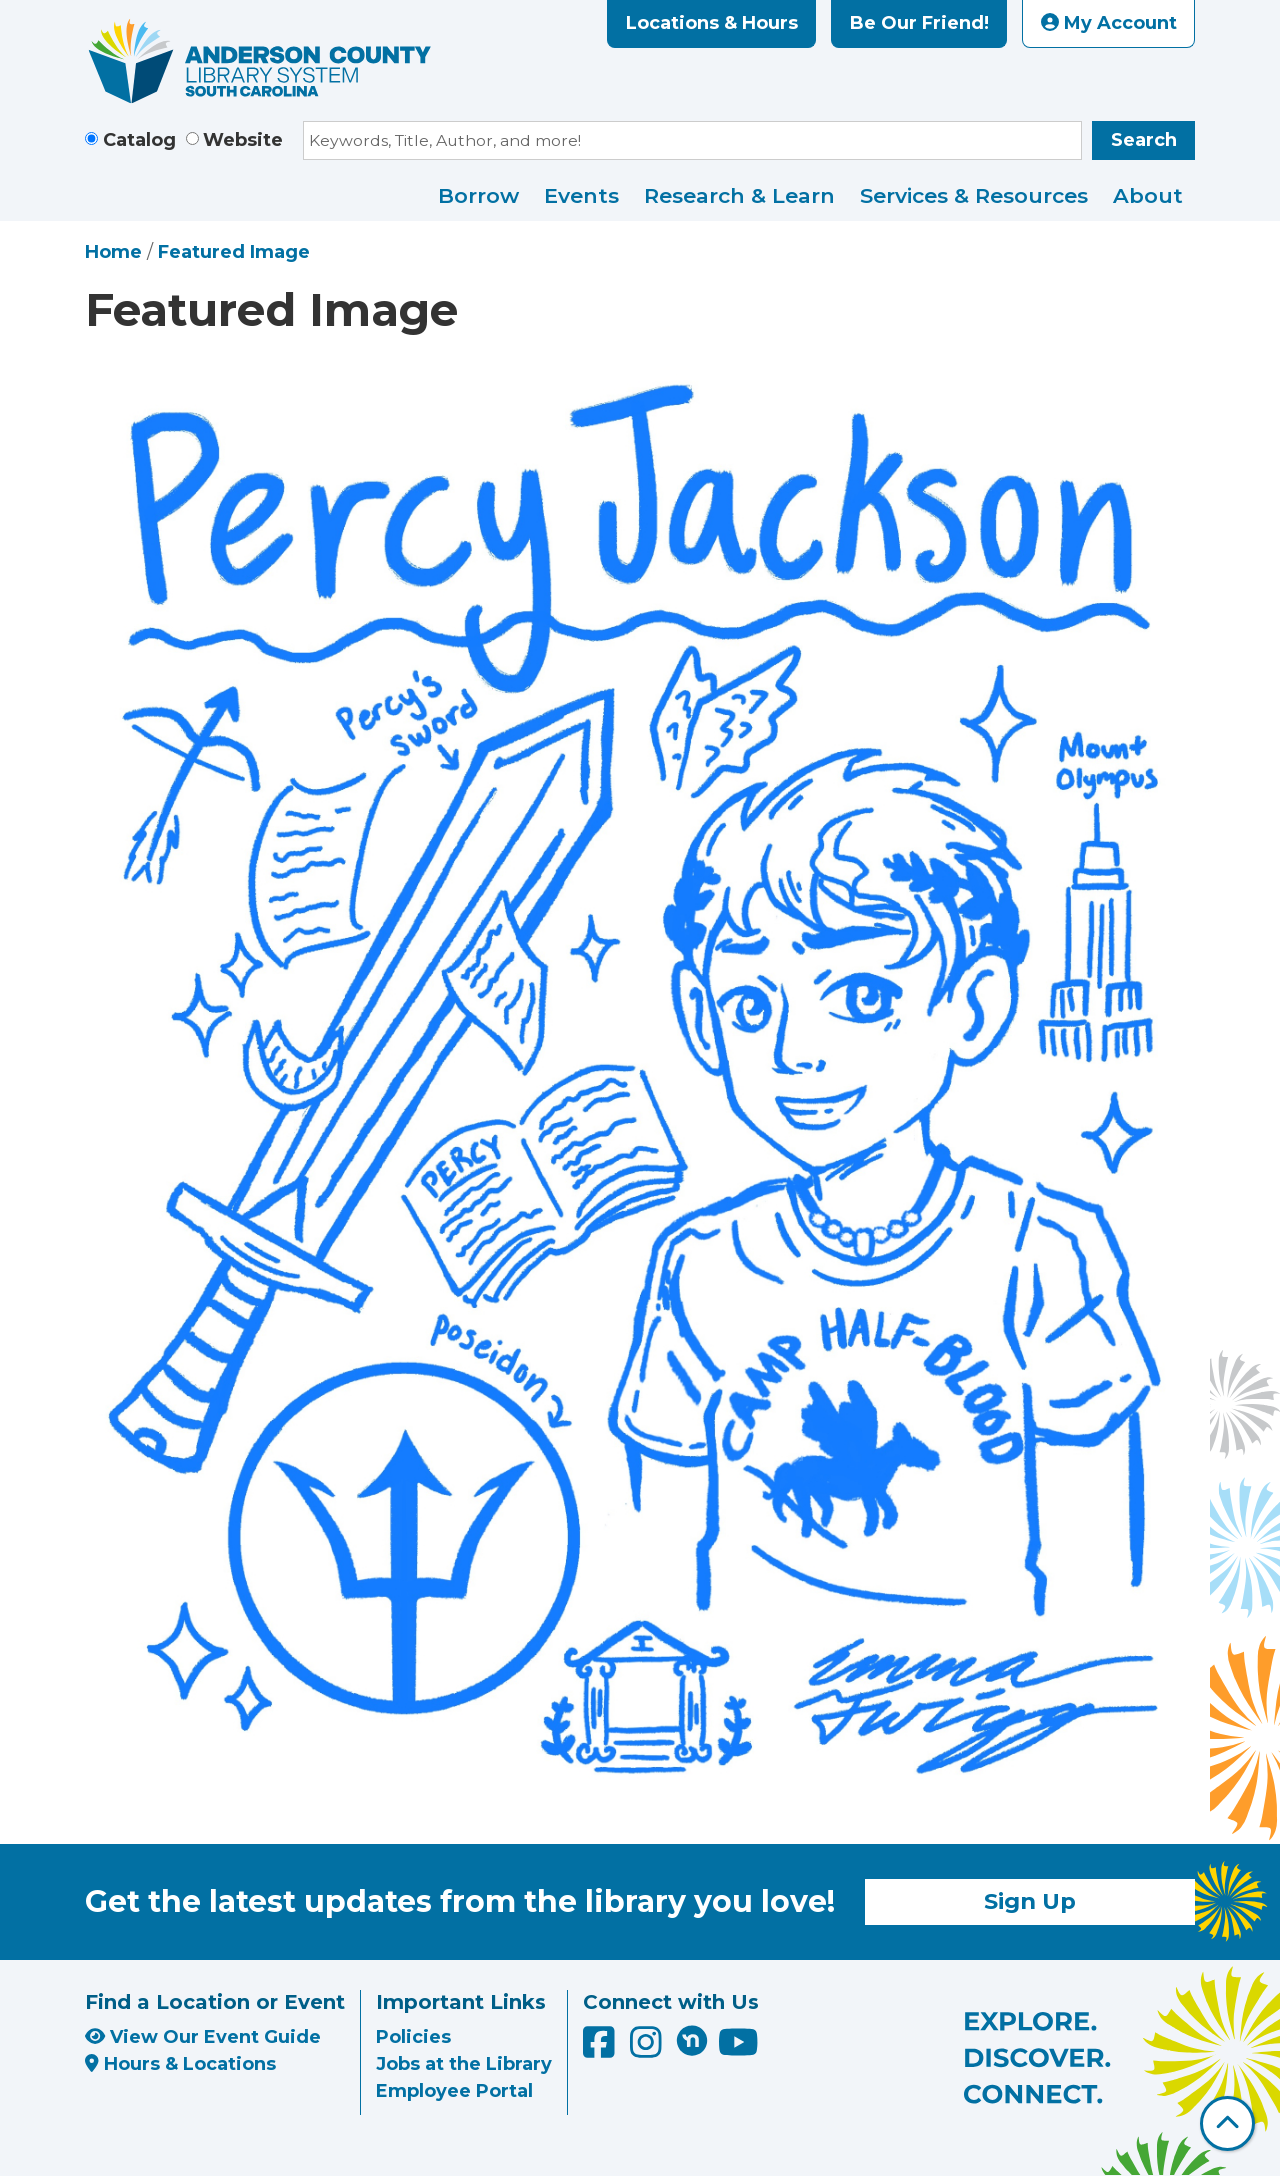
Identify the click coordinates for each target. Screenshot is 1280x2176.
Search (1144, 140)
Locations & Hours (712, 23)
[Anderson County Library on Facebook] (601, 2049)
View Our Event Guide (203, 2037)
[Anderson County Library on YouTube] (738, 2049)
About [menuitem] (1148, 195)
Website (243, 140)
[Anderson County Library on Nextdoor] (692, 2040)
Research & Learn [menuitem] (739, 195)
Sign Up (1030, 1901)
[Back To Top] (1227, 2123)
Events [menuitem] (581, 195)
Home (113, 252)
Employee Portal (454, 2091)
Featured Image (234, 252)
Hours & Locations (180, 2064)
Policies (413, 2037)
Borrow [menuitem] (478, 195)
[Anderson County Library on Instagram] (648, 2049)
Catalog (139, 140)
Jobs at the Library (464, 2064)
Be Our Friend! (919, 23)
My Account (1109, 23)
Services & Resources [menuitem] (974, 195)
